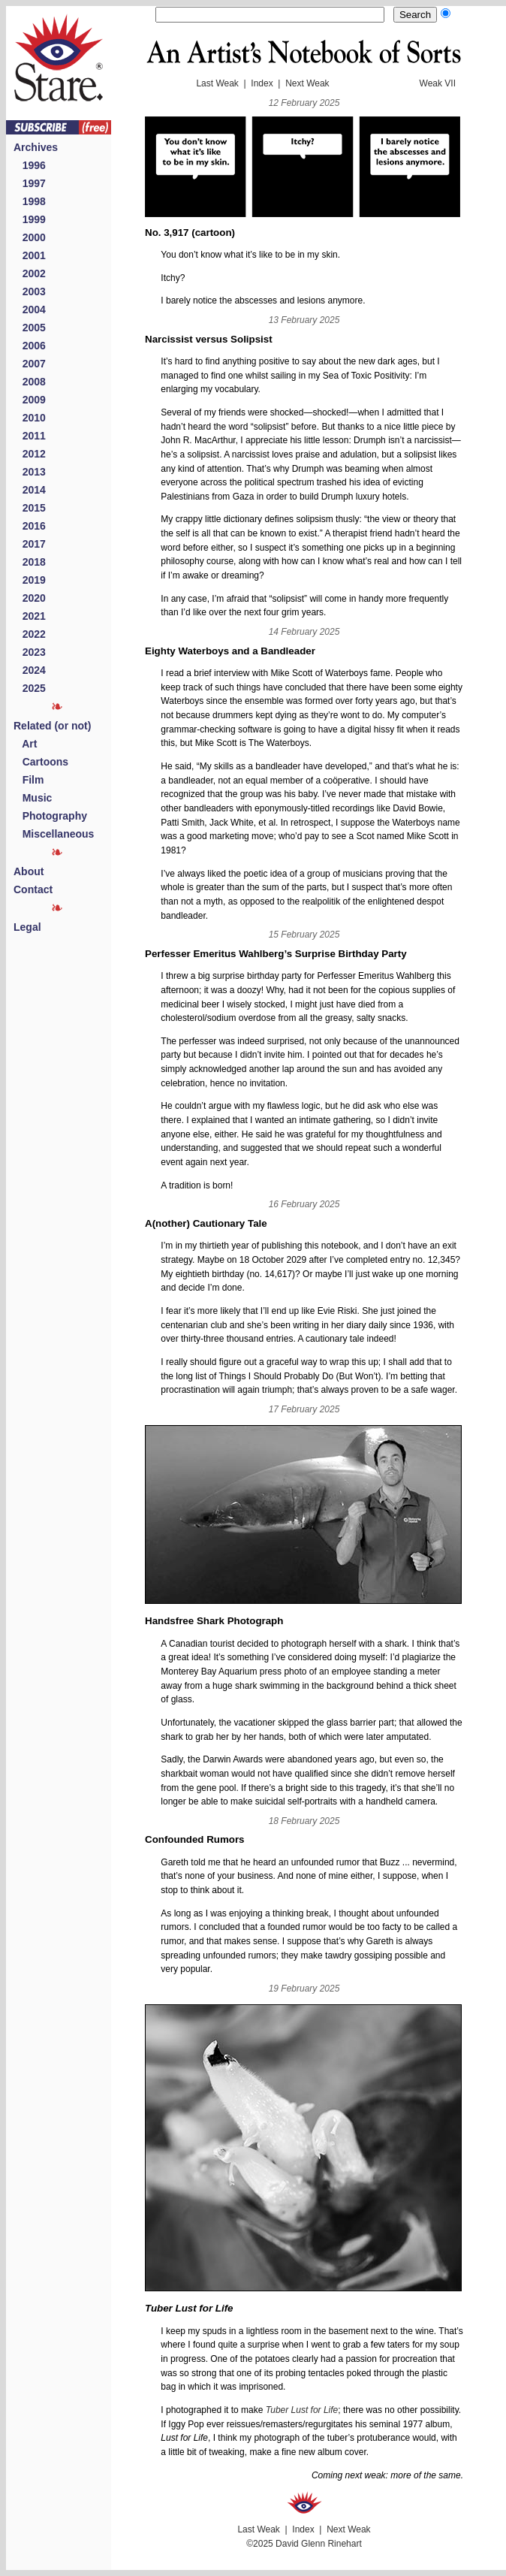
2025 (30, 688)
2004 (30, 310)
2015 (30, 508)
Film (29, 780)
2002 (30, 273)
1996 (30, 165)
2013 (30, 472)
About (29, 871)
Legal (27, 927)
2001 (30, 255)
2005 (30, 328)
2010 (30, 418)
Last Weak (217, 83)
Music (33, 798)
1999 (30, 219)
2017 (30, 544)
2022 (30, 634)
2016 (30, 526)
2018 (30, 562)
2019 (30, 580)
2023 (30, 652)
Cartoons (41, 762)
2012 (30, 454)
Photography (50, 816)
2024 (30, 670)
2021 (30, 616)
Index (262, 83)
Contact (33, 889)
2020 (30, 598)
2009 (30, 400)
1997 (30, 183)
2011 (30, 436)
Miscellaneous (54, 834)
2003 (30, 291)
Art (25, 744)
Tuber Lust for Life (302, 2410)
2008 (30, 382)
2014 (30, 490)
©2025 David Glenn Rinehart (304, 2543)
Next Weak (307, 83)
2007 (30, 364)
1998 (30, 201)
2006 (30, 346)
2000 (30, 237)
